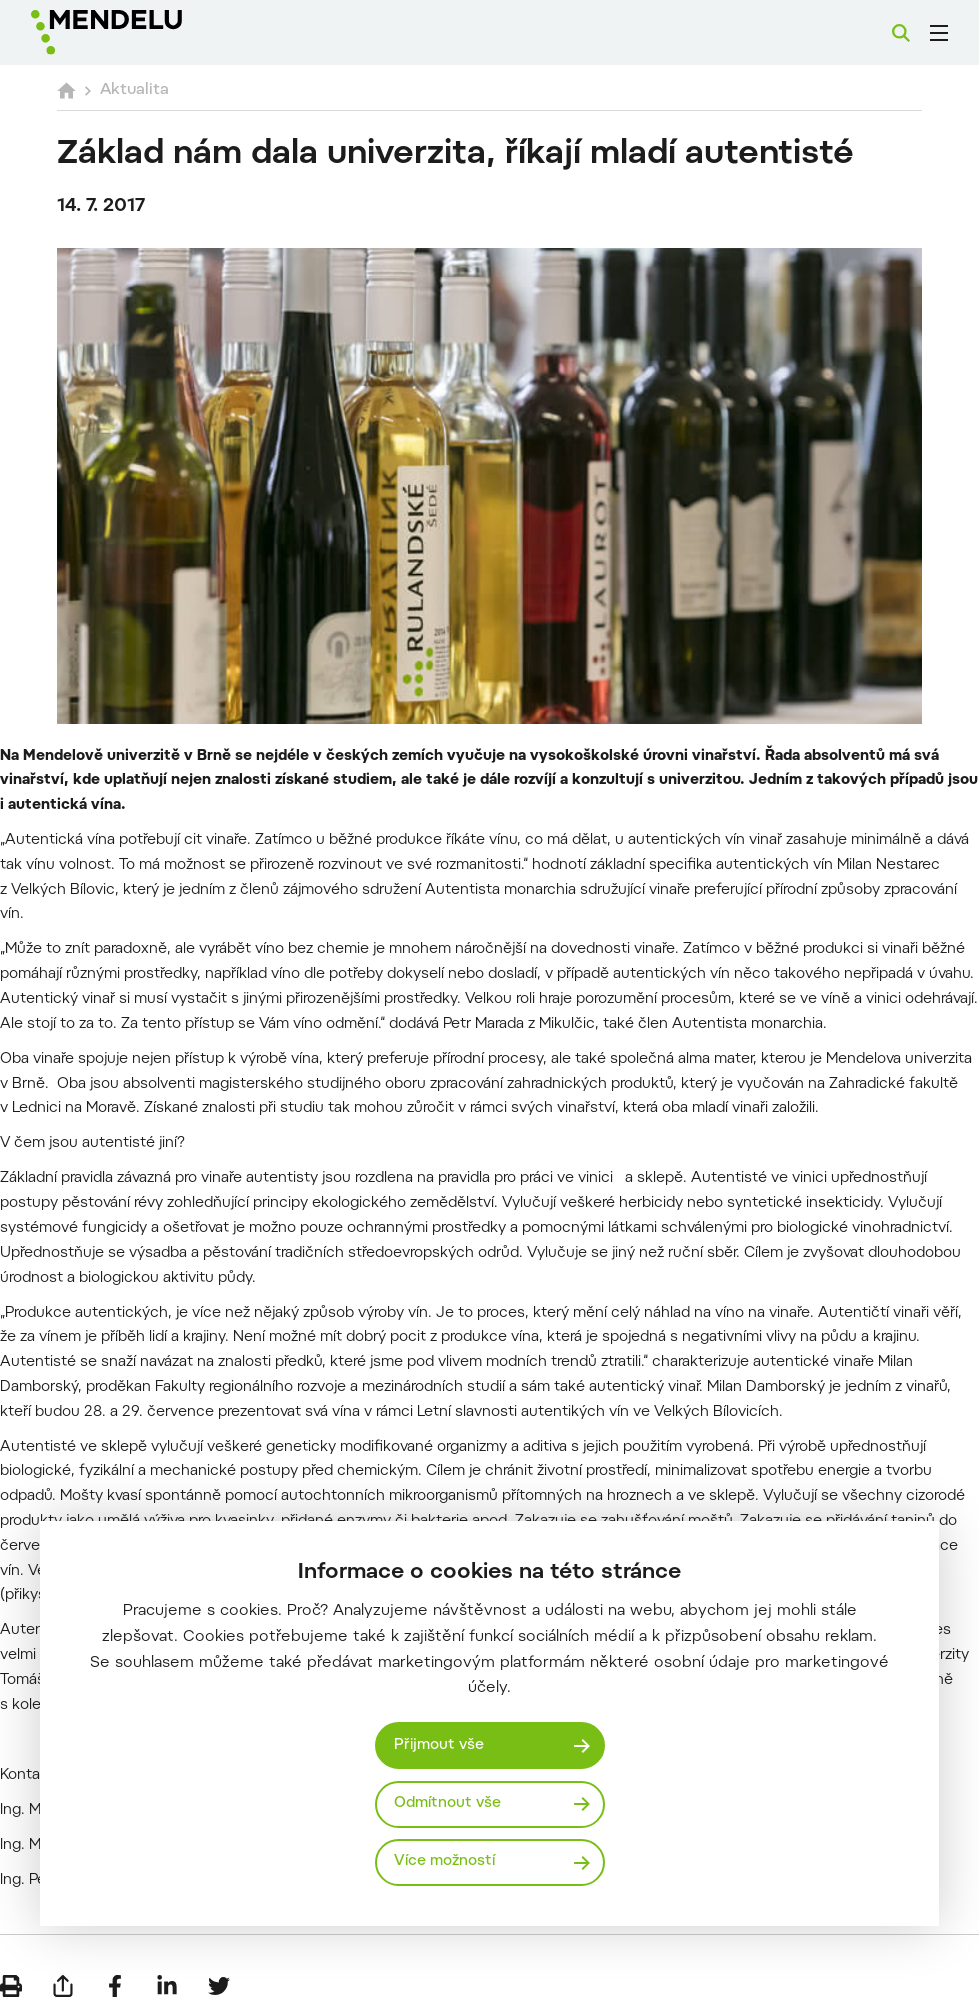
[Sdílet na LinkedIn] (167, 1986)
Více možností (444, 1861)
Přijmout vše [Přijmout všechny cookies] (439, 1745)
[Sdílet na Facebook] (115, 1986)
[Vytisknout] (11, 1986)
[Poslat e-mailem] (63, 1986)
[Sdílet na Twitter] (219, 1986)
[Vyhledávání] (901, 33)
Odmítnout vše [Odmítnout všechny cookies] (447, 1803)
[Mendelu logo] (137, 32)
